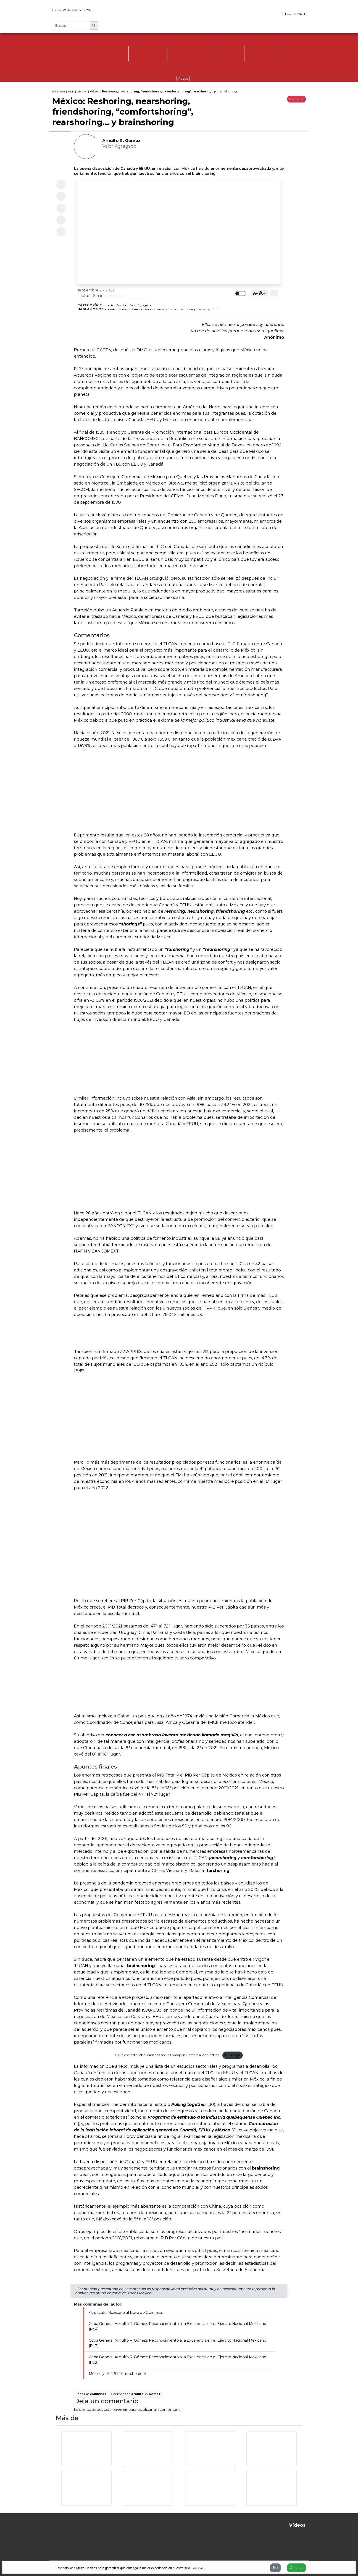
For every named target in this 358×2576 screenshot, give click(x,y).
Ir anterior (296, 99)
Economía (106, 305)
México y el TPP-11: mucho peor (117, 2374)
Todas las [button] (91, 2394)
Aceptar (296, 2568)
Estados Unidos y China (160, 309)
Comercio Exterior (130, 309)
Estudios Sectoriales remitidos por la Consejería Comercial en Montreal (167, 2055)
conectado (120, 2409)
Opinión (81, 91)
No (275, 2568)
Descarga (232, 2055)
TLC (215, 309)
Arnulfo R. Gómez (121, 140)
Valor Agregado (140, 305)
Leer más (197, 2568)
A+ (262, 293)
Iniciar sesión (293, 13)
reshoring (204, 309)
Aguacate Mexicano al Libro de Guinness (126, 2312)
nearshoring (187, 309)
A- (255, 293)
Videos (183, 78)
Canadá (110, 309)
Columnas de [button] (136, 2394)
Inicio (71, 91)
